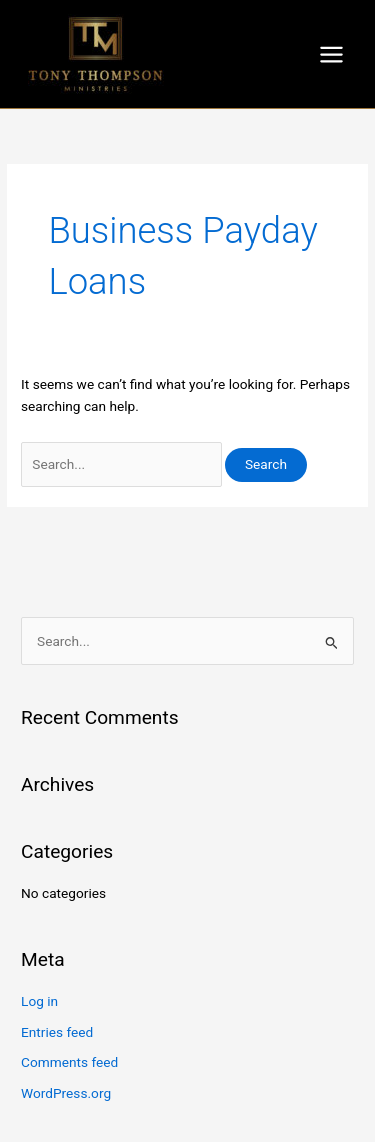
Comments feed (69, 1062)
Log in (39, 1001)
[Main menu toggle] (332, 54)
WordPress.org (66, 1093)
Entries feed (57, 1032)
